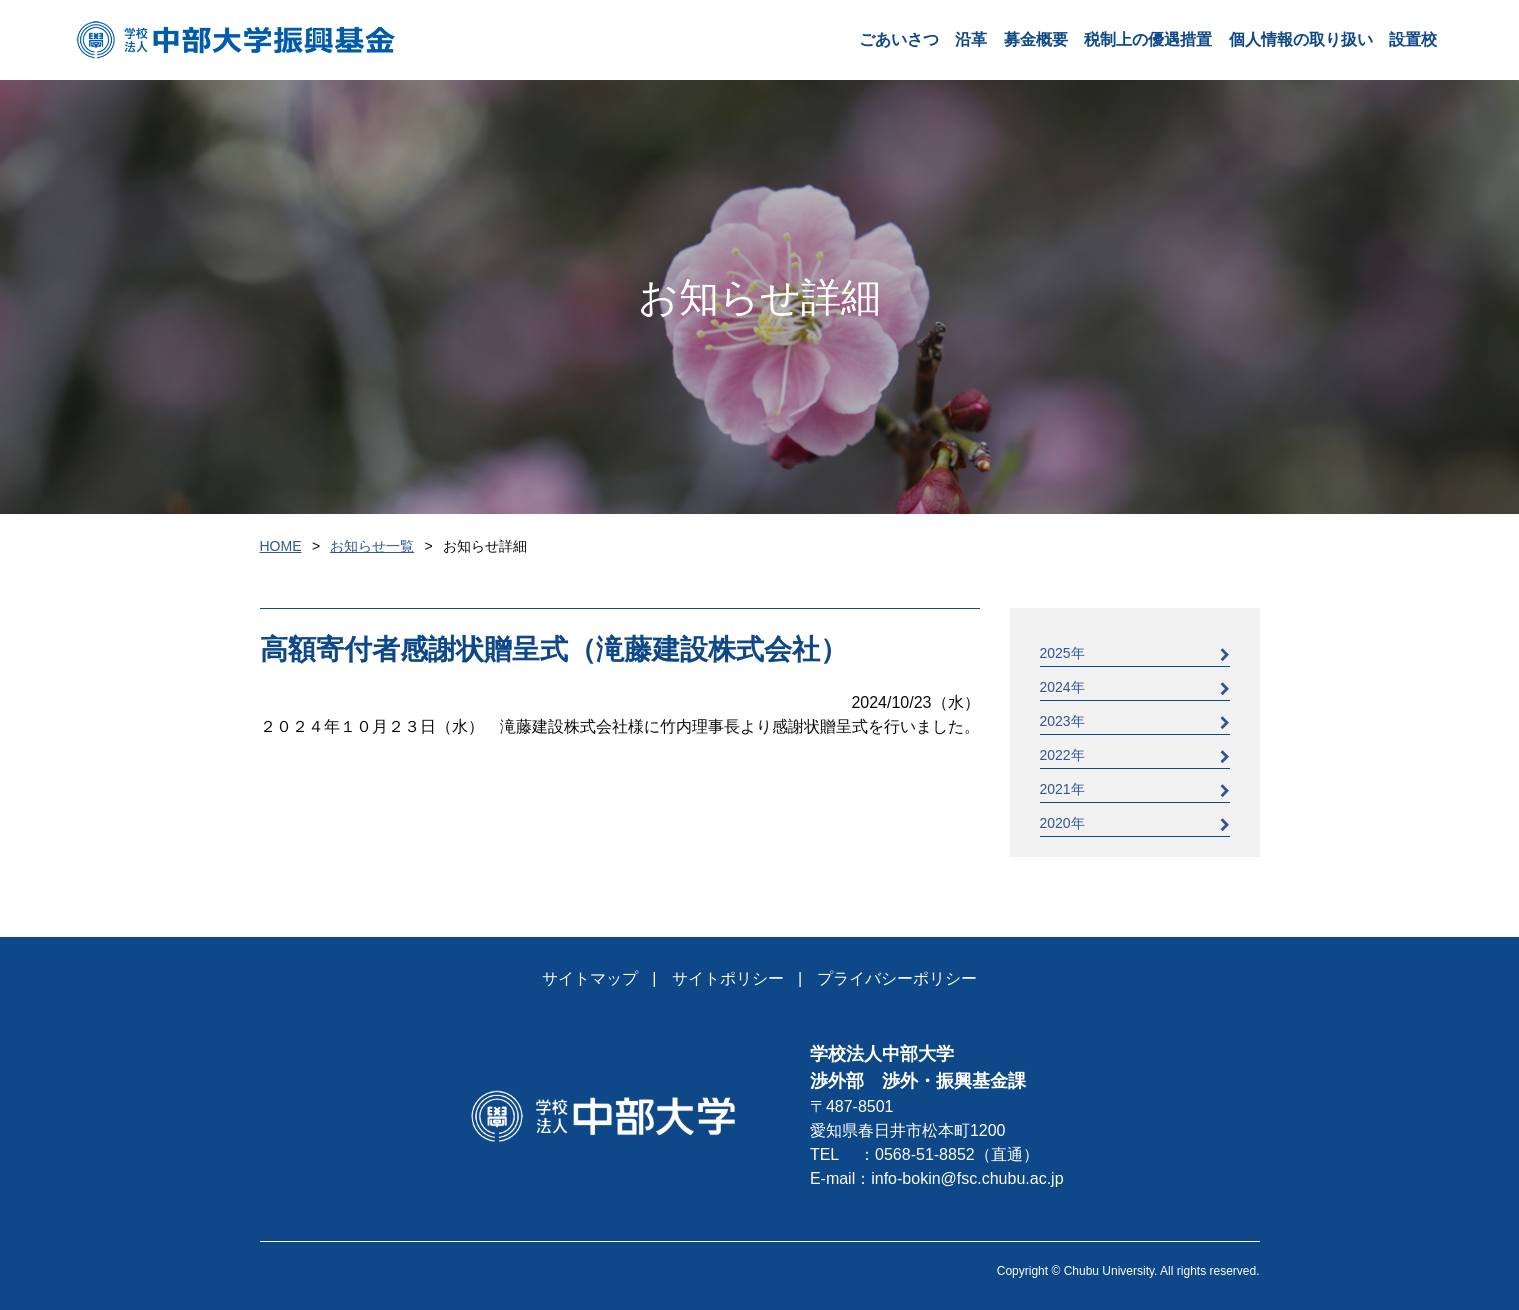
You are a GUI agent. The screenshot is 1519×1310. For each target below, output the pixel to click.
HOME (281, 546)
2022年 (1135, 755)
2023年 (1135, 721)
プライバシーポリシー (897, 978)
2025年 (1135, 653)
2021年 (1135, 789)
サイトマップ (590, 978)
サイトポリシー (728, 978)
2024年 (1135, 687)
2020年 (1135, 823)
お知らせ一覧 (372, 546)
